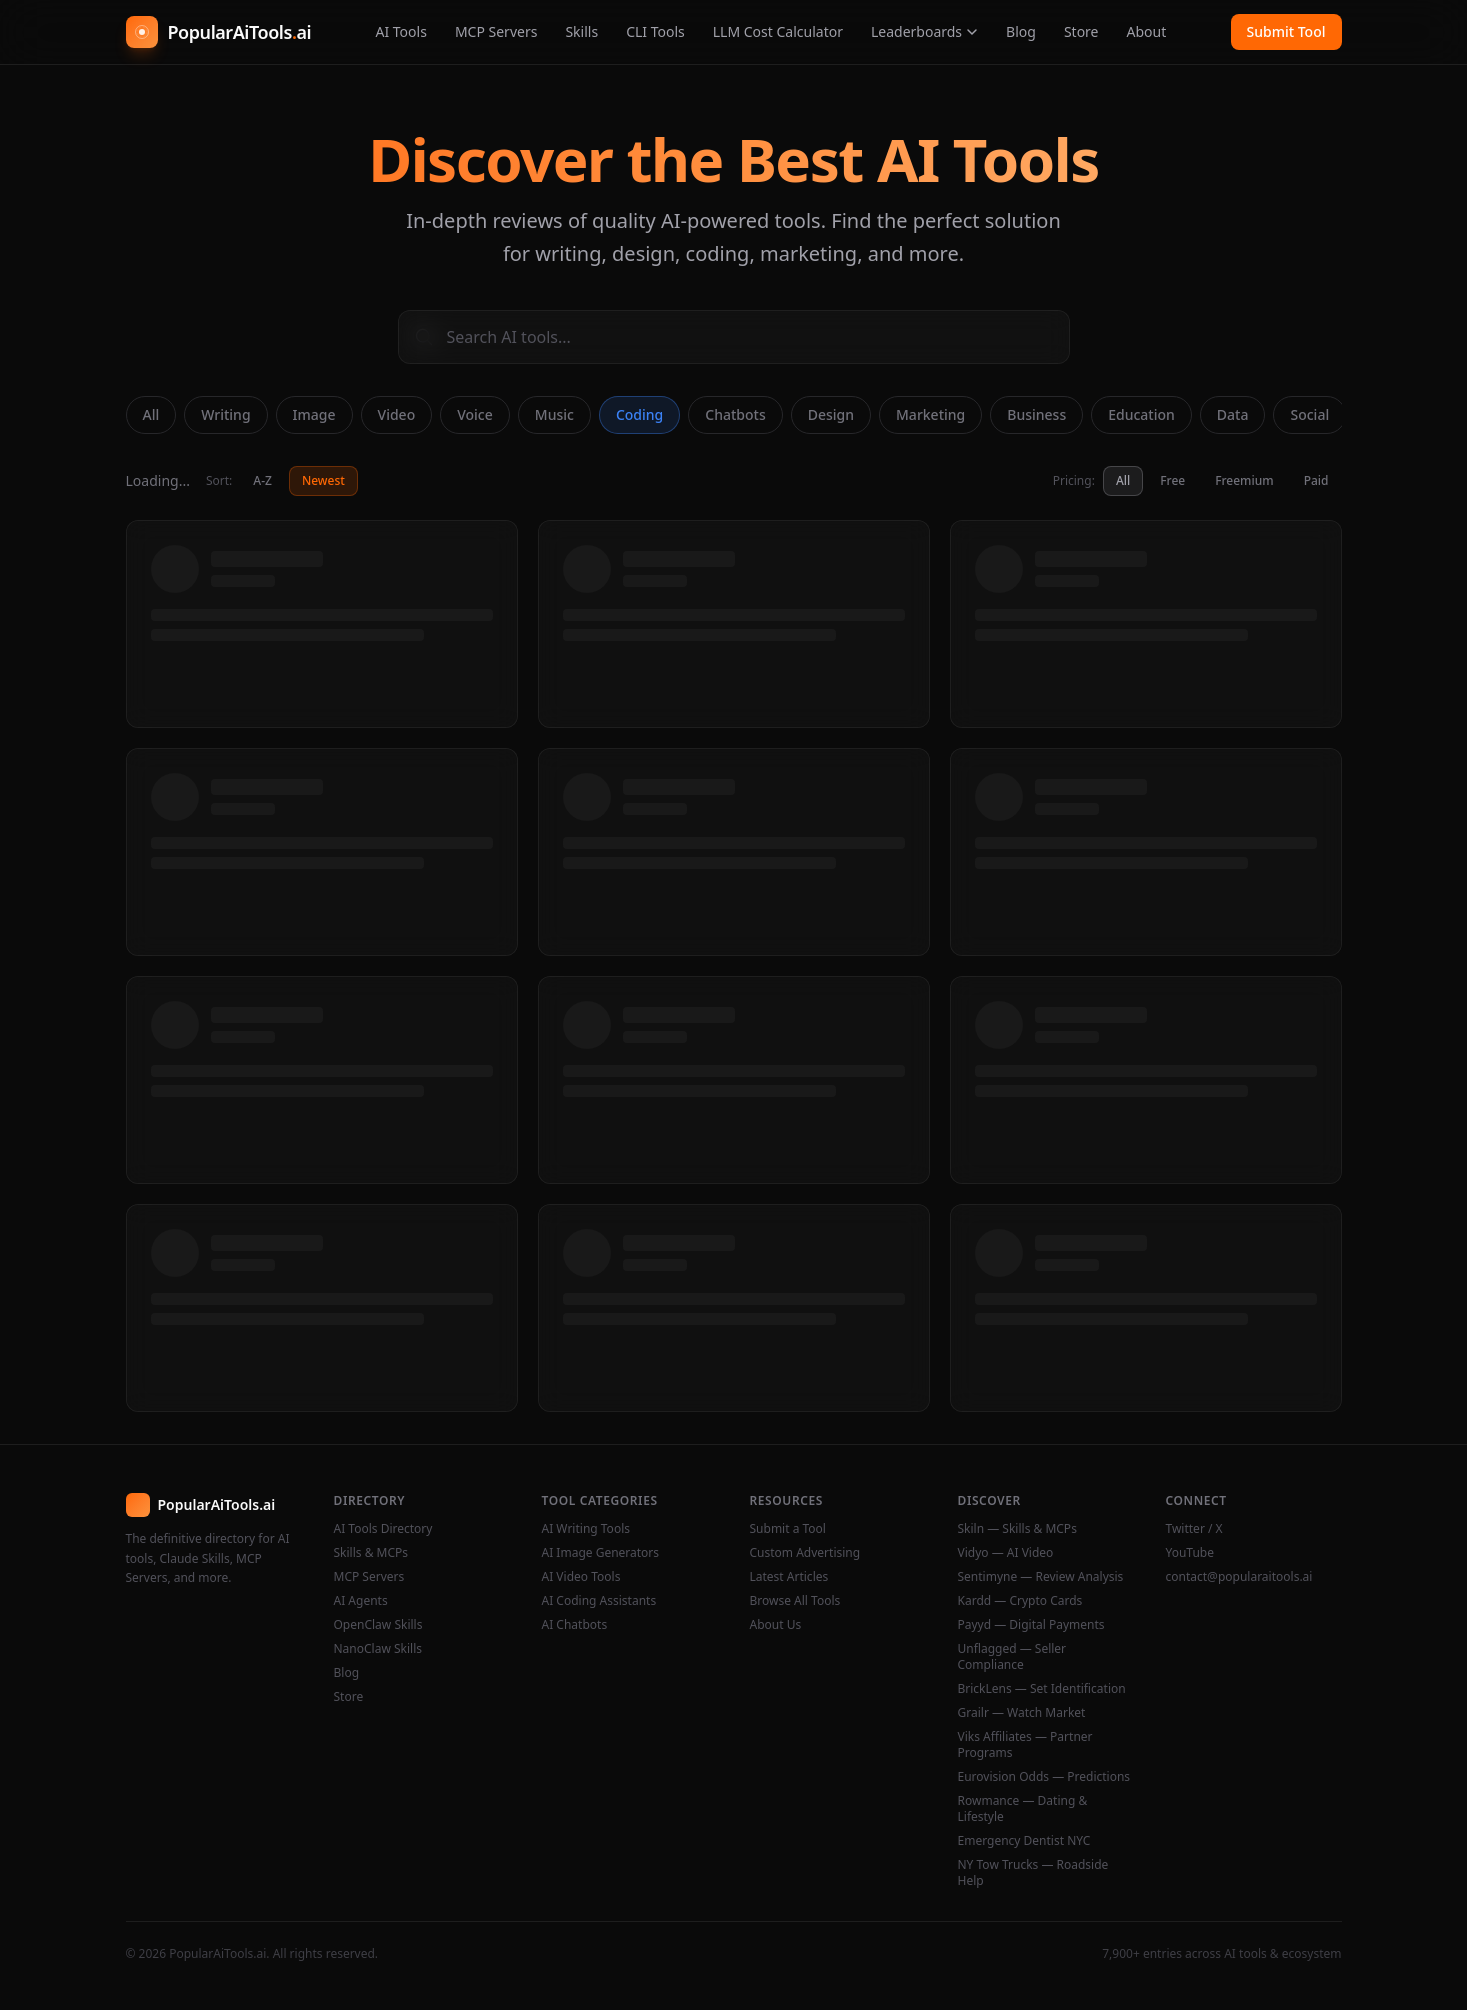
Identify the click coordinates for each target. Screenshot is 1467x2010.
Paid (1316, 480)
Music (554, 414)
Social (1309, 414)
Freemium (1244, 480)
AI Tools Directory (383, 1529)
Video (397, 414)
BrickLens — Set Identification (1042, 1689)
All (151, 414)
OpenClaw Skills (378, 1625)
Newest (323, 480)
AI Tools (400, 31)
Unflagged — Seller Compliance (1012, 1657)
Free (1172, 480)
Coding (639, 414)
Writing (225, 414)
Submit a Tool (788, 1529)
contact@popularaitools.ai (1239, 1577)
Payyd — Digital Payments (1031, 1625)
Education (1141, 414)
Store (1081, 31)
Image (314, 414)
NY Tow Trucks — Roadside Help (1033, 1873)
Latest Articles (789, 1577)
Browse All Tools (795, 1601)
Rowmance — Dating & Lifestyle (1023, 1809)
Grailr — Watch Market (1022, 1713)
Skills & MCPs (371, 1553)
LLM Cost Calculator (778, 31)
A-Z (262, 480)
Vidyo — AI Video (1006, 1553)
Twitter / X (1194, 1529)
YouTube (1190, 1553)
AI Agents (361, 1601)
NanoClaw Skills (378, 1649)
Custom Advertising (805, 1553)
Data (1233, 414)
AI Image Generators (601, 1553)
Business (1036, 414)
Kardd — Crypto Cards (1020, 1601)
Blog (1021, 31)
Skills (581, 31)
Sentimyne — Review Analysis (1041, 1577)
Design (831, 414)
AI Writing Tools (586, 1529)
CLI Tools (655, 31)
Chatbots (735, 414)
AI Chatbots (575, 1625)
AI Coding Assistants (599, 1601)
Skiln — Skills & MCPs (1017, 1529)
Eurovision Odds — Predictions (1044, 1777)
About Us (776, 1625)
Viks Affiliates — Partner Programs (1025, 1745)
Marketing (930, 414)
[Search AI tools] (734, 337)
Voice (475, 414)
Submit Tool (1286, 31)
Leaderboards (924, 31)
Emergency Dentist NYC (1024, 1841)
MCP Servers (496, 31)
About (1147, 31)
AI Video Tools (581, 1577)
